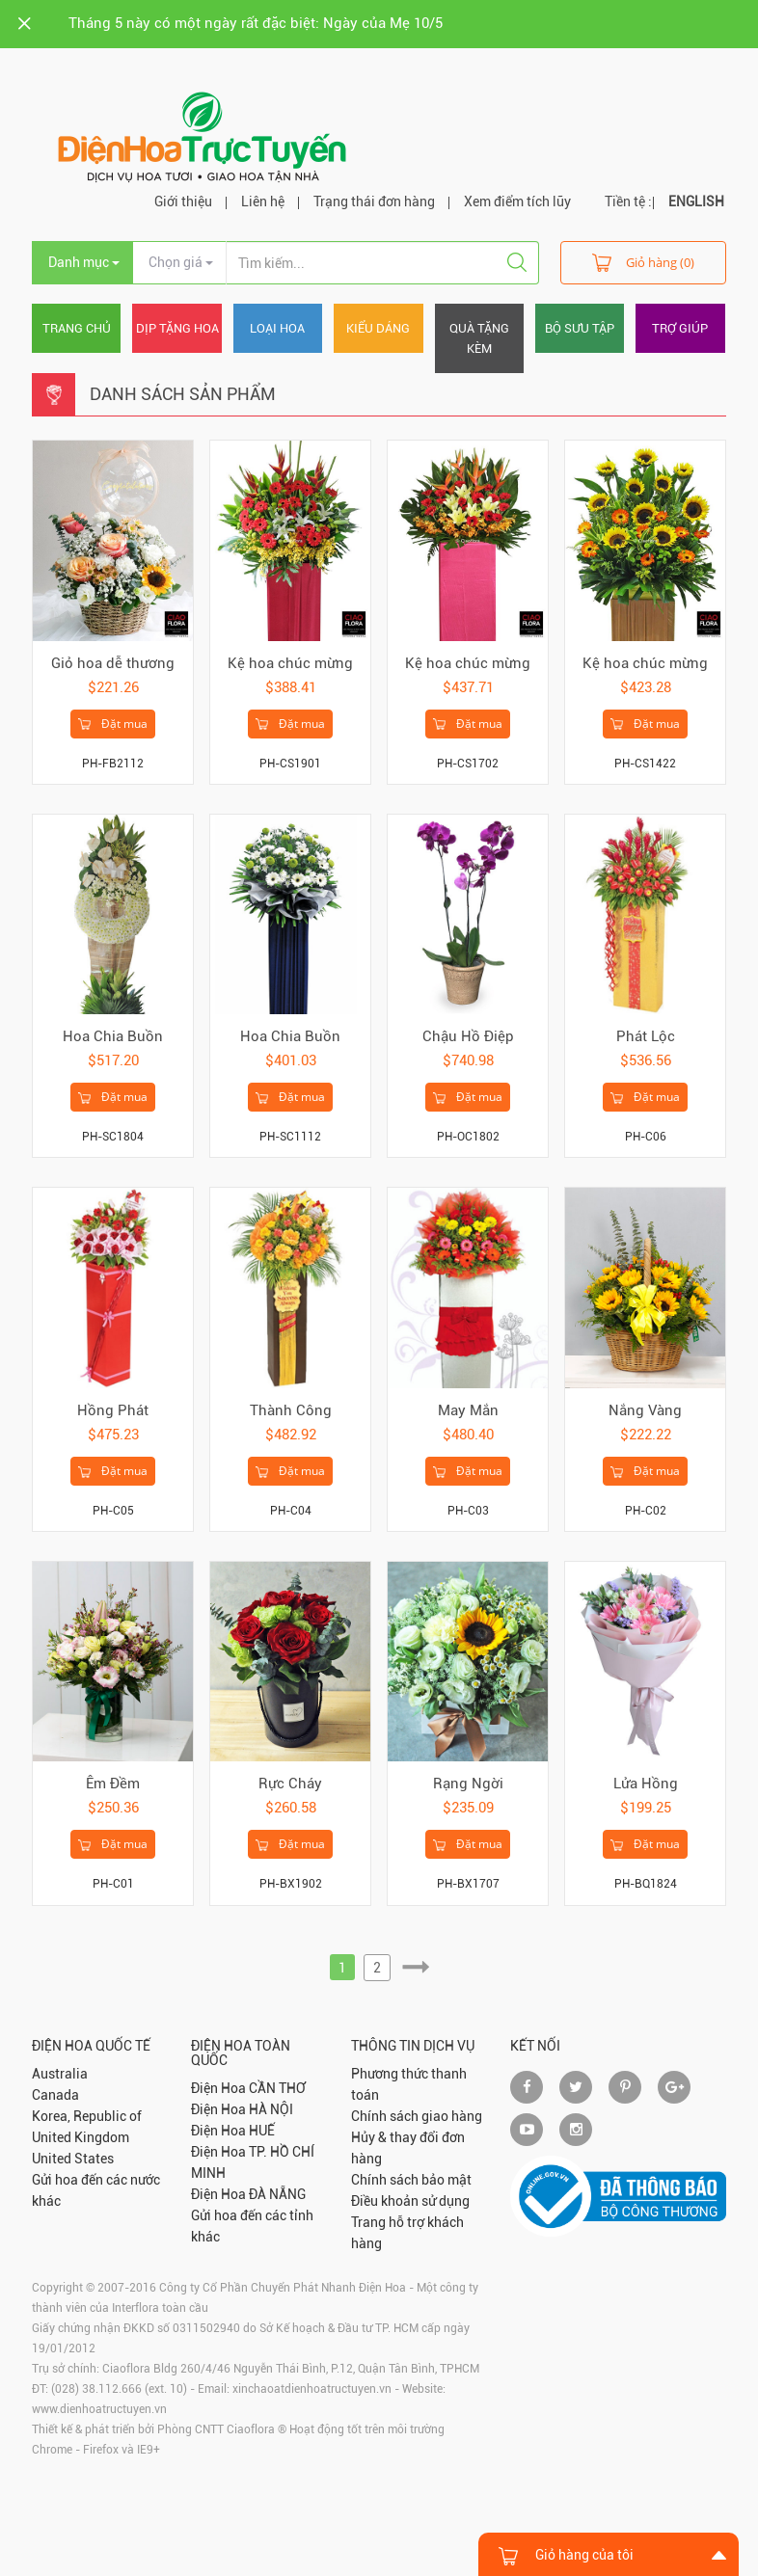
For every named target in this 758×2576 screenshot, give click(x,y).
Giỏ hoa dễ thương (113, 663)
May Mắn (468, 1410)
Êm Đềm (113, 1783)
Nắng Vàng (645, 1410)
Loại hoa (277, 328)
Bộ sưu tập (579, 328)
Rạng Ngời (468, 1783)
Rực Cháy (290, 1783)
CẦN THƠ (277, 2088)
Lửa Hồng (645, 1783)
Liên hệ (262, 201)
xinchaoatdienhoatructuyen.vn (312, 2389)
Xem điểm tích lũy (517, 201)
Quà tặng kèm (479, 338)
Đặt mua (113, 724)
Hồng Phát (113, 1410)
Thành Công (291, 1410)
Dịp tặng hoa (177, 328)
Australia (60, 2073)
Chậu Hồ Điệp (468, 1036)
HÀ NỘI (271, 2109)
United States (73, 2158)
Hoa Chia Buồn (113, 1036)
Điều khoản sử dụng (410, 2201)
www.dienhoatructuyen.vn (99, 2409)
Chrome (52, 2449)
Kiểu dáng (378, 328)
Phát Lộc (645, 1036)
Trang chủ (76, 328)
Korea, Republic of (87, 2116)
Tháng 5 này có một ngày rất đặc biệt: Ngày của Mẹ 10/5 (255, 23)
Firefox (101, 2449)
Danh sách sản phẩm (183, 394)
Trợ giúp (680, 328)
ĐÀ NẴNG (277, 2194)
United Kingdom (80, 2137)
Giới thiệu (183, 201)
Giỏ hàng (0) (643, 262)
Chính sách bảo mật (411, 2179)
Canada (55, 2095)
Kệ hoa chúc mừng (290, 663)
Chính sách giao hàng (416, 2116)
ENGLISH (696, 201)
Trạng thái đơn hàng (374, 201)
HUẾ (262, 2130)
